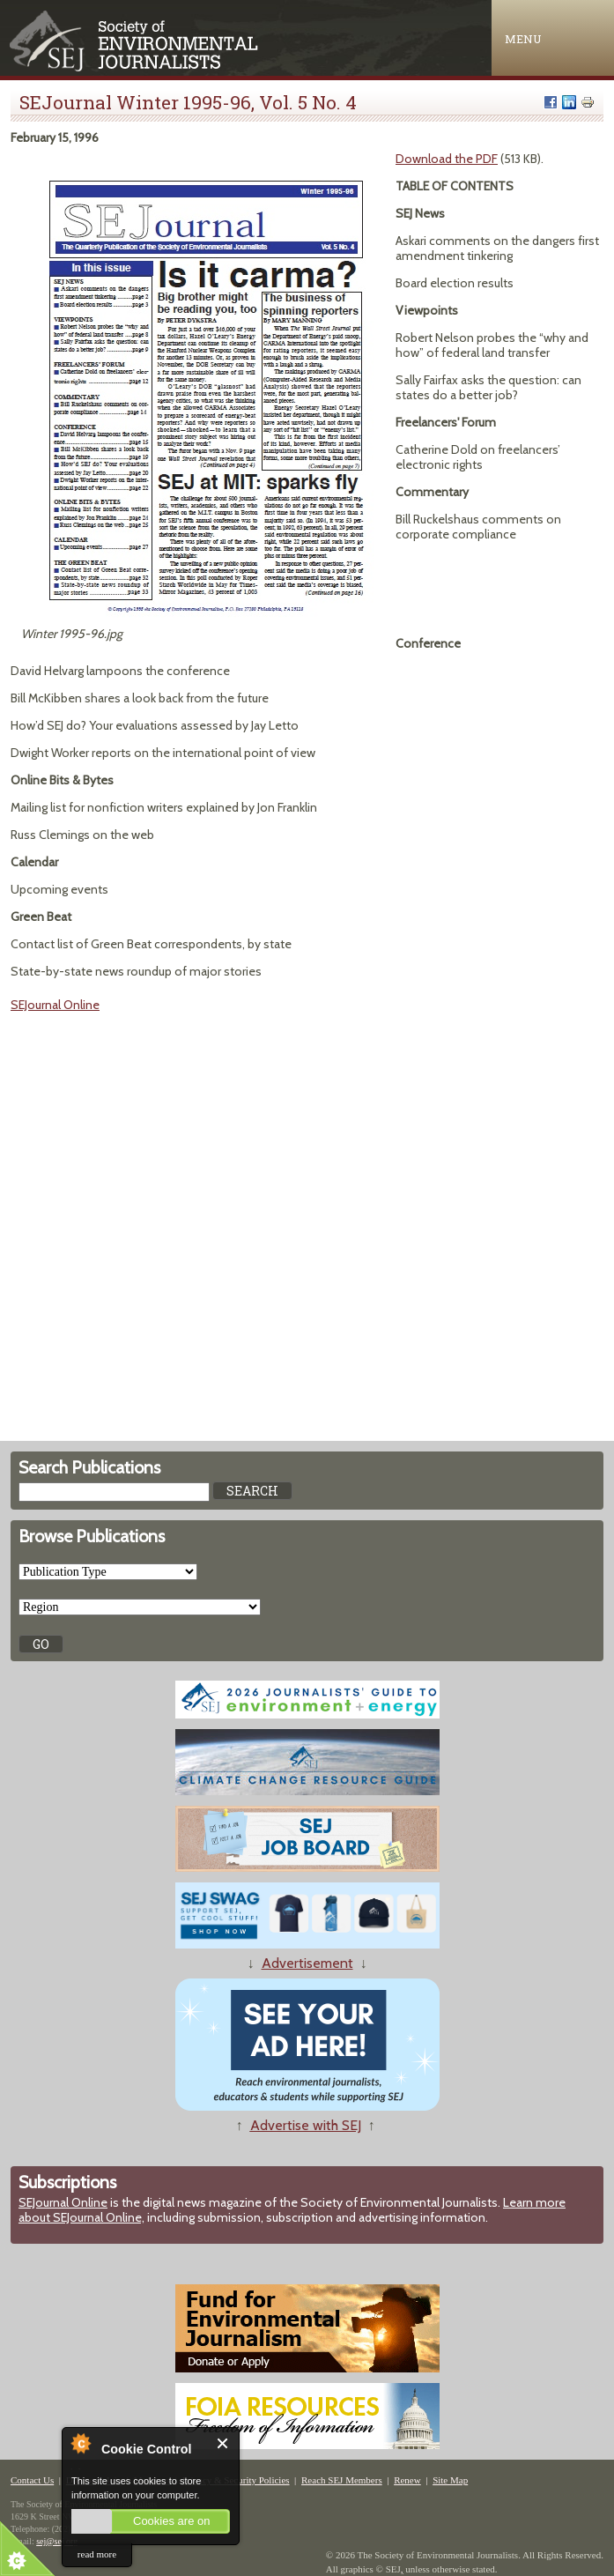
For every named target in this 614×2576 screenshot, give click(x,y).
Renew (407, 2480)
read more (97, 2554)
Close (223, 2443)
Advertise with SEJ (305, 2125)
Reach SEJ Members (341, 2480)
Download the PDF (447, 159)
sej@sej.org (57, 2541)
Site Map (450, 2480)
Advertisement (307, 1963)
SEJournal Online (55, 1005)
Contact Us (32, 2480)
